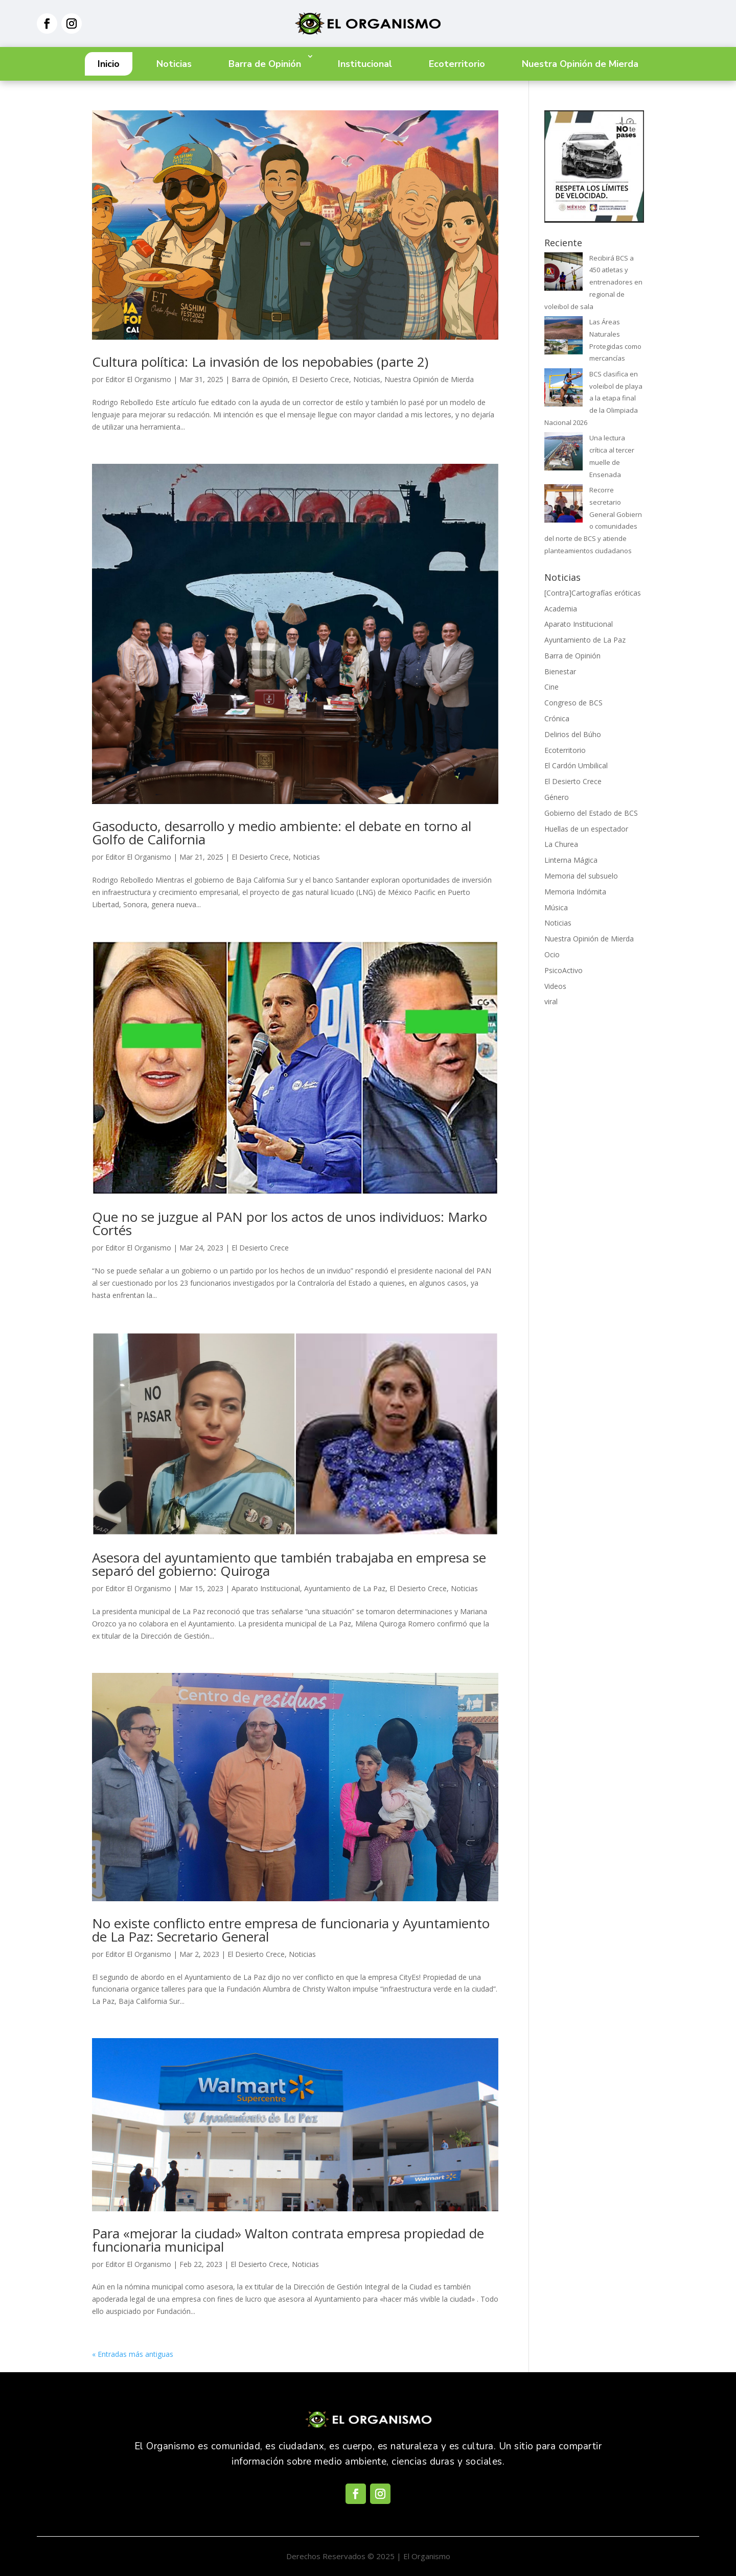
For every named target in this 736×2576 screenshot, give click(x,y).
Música (556, 907)
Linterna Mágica (570, 860)
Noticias (174, 64)
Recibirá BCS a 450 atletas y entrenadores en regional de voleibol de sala (593, 282)
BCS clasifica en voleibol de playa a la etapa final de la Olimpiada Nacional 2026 (593, 398)
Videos (555, 986)
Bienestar (560, 671)
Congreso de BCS (573, 702)
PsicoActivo (563, 970)
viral (551, 1001)
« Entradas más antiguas (132, 2354)
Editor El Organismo (138, 379)
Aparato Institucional (266, 1588)
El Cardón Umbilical (576, 765)
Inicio (109, 64)
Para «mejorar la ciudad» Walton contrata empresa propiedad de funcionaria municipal (288, 2240)
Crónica (556, 718)
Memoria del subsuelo (581, 876)
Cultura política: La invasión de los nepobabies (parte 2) (260, 361)
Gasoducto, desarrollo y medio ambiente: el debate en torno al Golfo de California (281, 832)
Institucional (365, 64)
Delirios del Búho (572, 734)
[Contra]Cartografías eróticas (592, 593)
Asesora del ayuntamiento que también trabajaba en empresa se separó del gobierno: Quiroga (289, 1564)
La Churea (561, 844)
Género (556, 797)
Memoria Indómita (575, 891)
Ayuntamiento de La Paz (344, 1588)
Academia (560, 608)
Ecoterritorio (457, 64)
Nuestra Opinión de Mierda (580, 64)
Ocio (552, 954)
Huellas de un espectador (586, 829)
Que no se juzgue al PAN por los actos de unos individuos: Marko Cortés (289, 1223)
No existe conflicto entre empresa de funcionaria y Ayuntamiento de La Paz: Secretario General (291, 1930)
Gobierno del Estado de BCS (591, 813)
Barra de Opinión (264, 64)
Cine (551, 687)
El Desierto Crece (320, 379)
